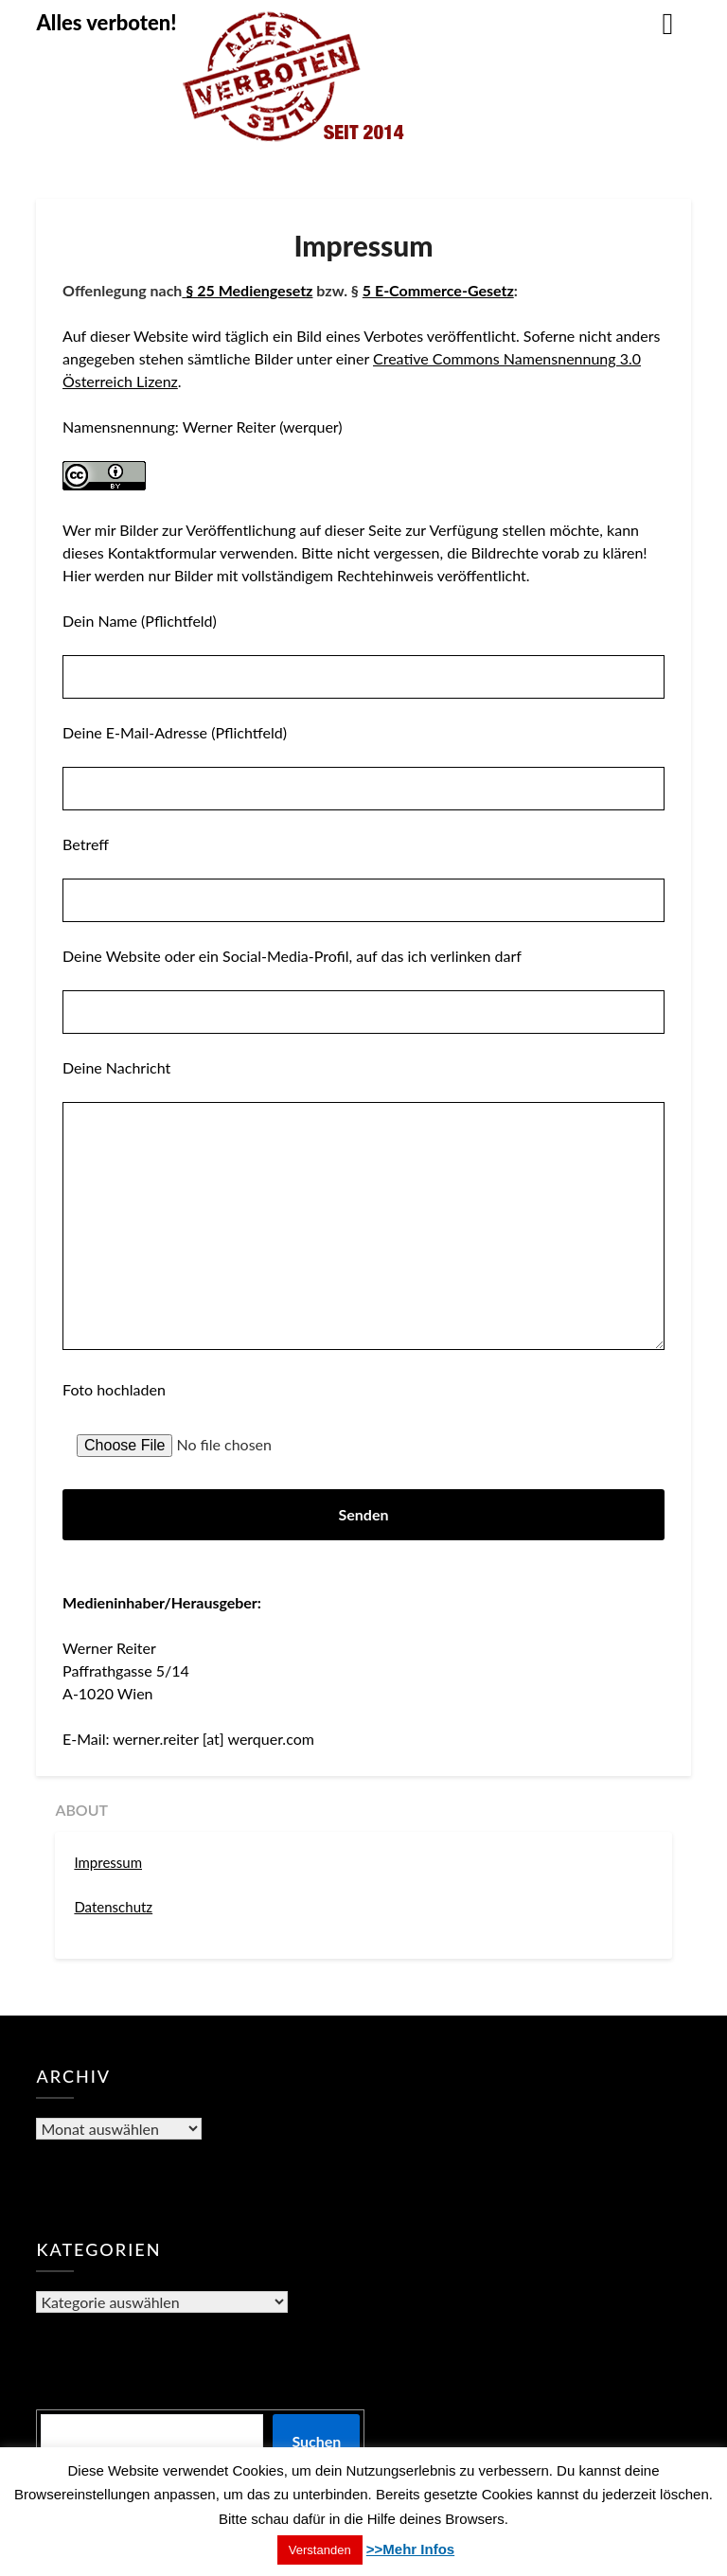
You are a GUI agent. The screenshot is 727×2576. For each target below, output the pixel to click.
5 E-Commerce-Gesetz (438, 290)
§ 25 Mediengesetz (249, 290)
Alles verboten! (106, 22)
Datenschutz (113, 1906)
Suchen (316, 2441)
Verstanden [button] (320, 2550)
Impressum (108, 1862)
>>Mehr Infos (410, 2549)
